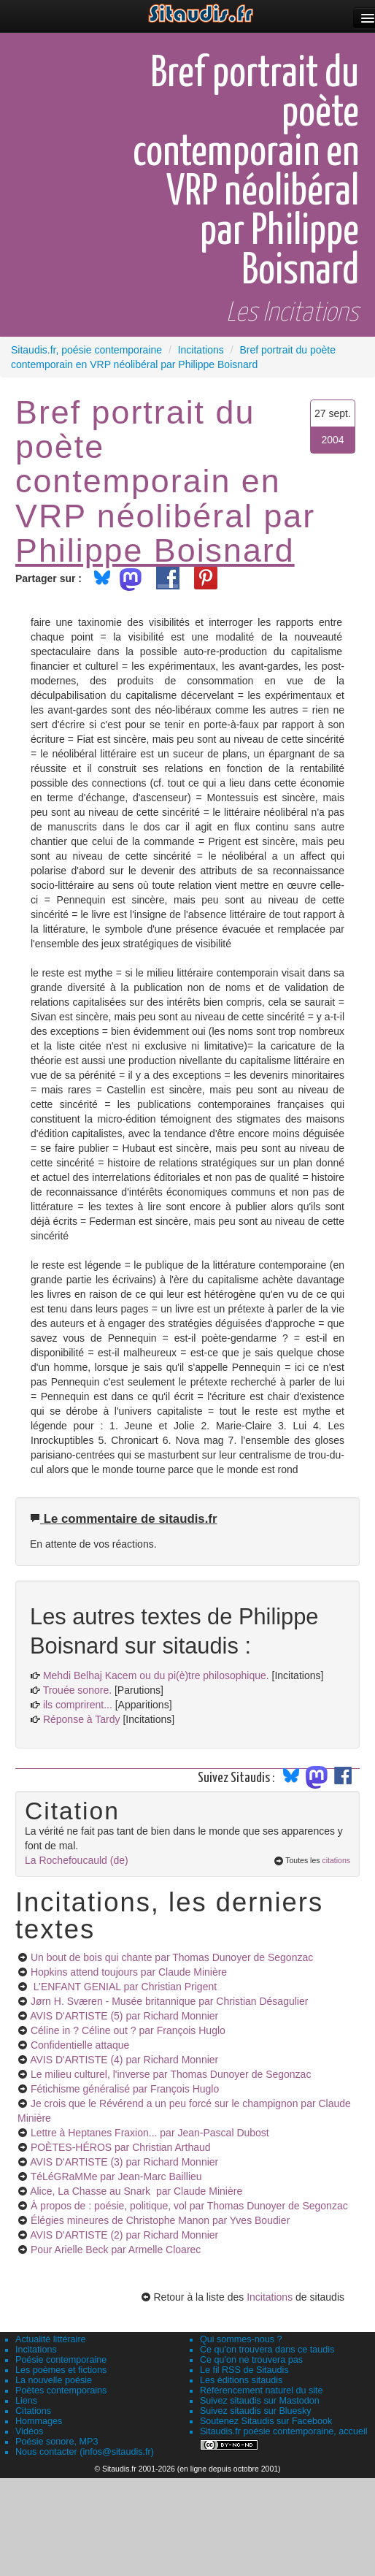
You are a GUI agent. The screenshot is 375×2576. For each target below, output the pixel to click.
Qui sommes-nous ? (241, 2339)
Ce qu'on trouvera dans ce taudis (267, 2349)
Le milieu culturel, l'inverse (171, 2074)
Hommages (38, 2421)
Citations (33, 2411)
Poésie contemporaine (61, 2360)
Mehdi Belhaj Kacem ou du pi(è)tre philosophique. (156, 1675)
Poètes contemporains (61, 2390)
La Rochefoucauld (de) (76, 1860)
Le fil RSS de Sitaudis (244, 2370)
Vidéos (29, 2431)
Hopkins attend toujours (129, 1972)
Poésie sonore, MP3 (56, 2442)
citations (336, 1860)
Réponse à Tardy (81, 1719)
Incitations (270, 2297)
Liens (26, 2401)
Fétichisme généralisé (125, 2089)
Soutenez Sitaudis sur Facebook (266, 2421)
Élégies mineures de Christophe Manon (160, 2220)
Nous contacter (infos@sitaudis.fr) (84, 2452)
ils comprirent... (77, 1705)
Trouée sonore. (77, 1690)
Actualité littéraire (50, 2339)
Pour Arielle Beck (116, 2249)
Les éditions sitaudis (241, 2380)
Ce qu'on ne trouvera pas (251, 2360)
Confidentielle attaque (80, 2045)
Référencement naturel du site (261, 2390)
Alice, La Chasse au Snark (136, 2191)
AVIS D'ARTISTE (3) (124, 2162)
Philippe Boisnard (155, 550)
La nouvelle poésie (53, 2380)
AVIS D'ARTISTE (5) (124, 2016)
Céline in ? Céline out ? (128, 2030)
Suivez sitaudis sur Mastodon (260, 2401)
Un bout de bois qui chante (172, 1957)
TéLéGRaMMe (116, 2176)
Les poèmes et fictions (61, 2370)
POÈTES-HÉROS (121, 2147)
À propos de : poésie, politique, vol (189, 2206)
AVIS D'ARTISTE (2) (124, 2235)
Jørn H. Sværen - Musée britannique (170, 2001)
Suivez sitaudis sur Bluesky (256, 2411)
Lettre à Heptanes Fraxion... (150, 2133)
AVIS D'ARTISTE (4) (124, 2059)
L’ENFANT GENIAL (124, 1986)
